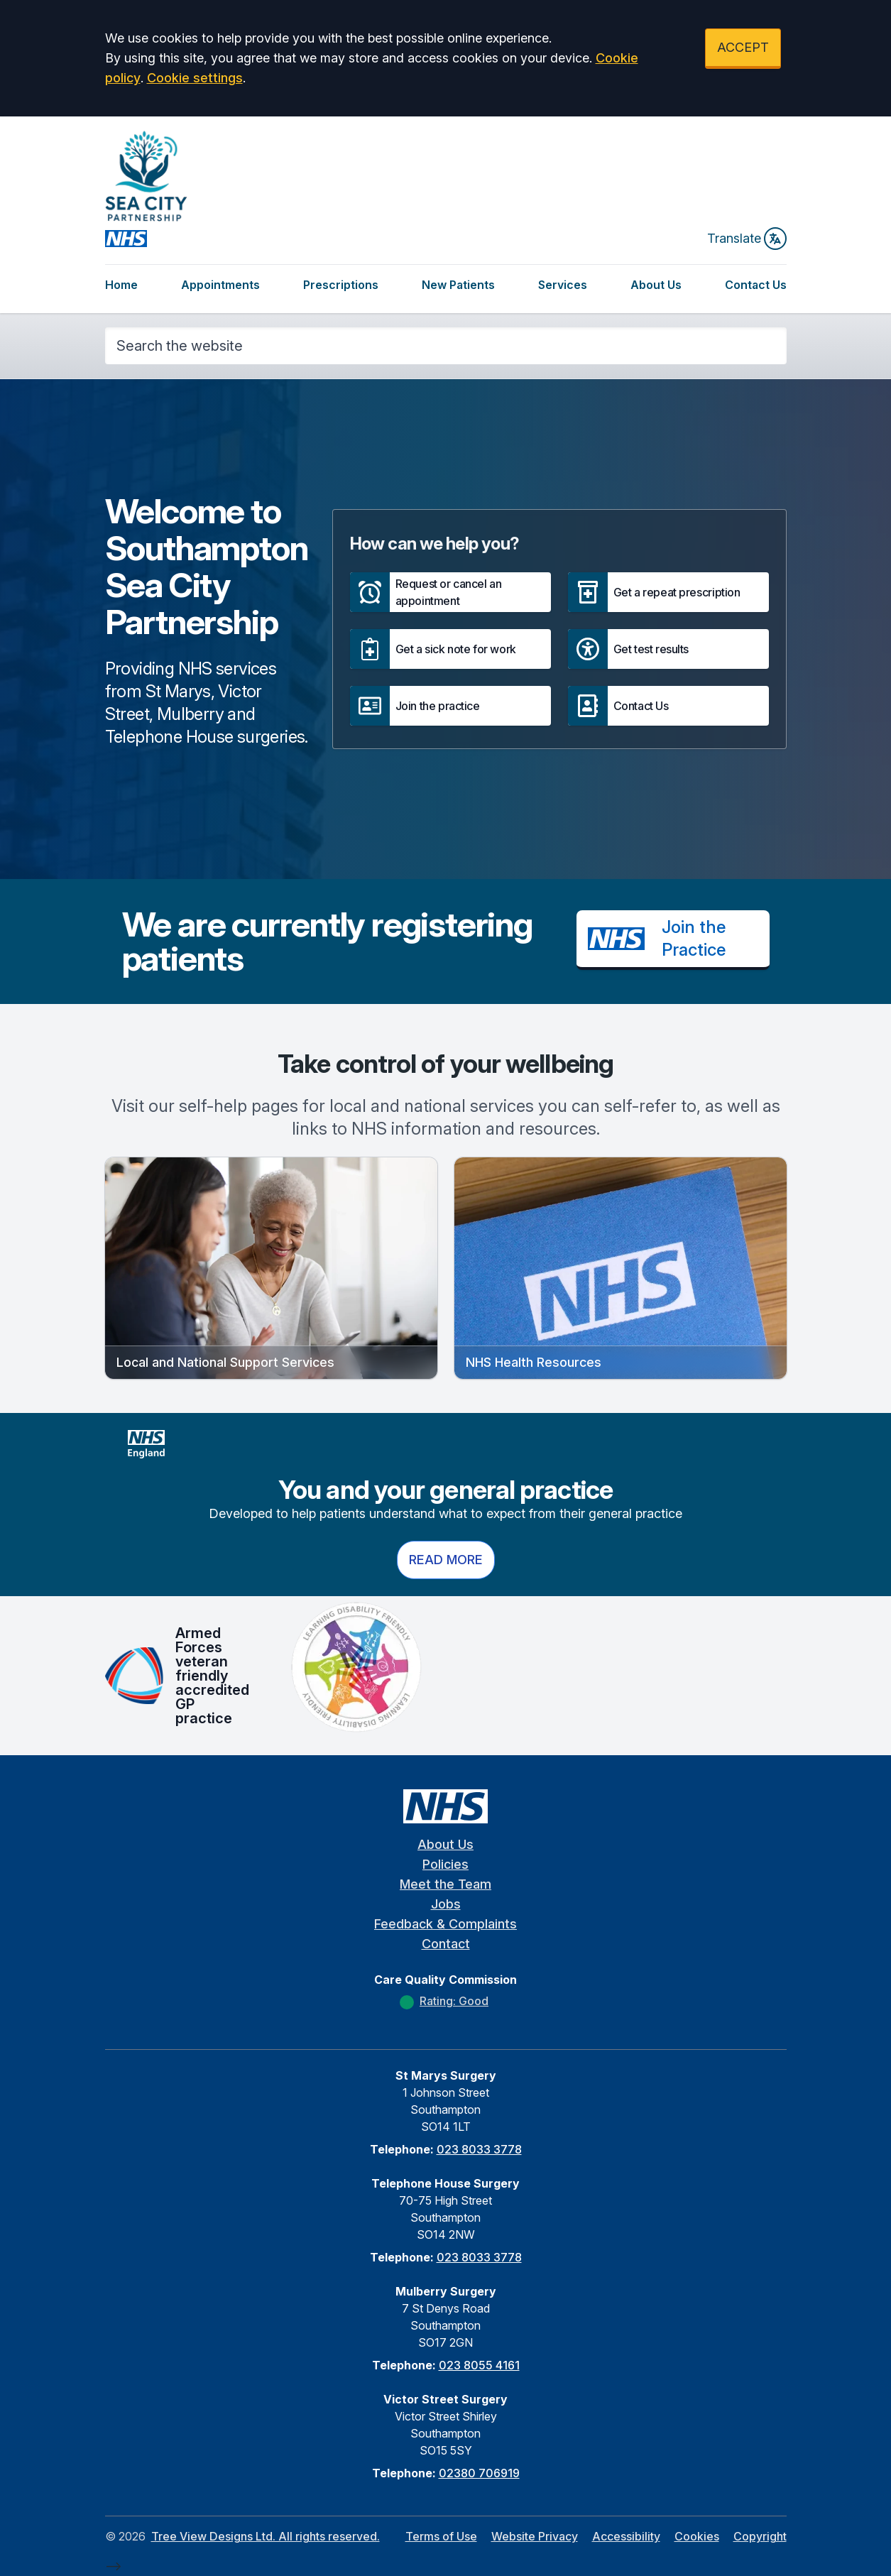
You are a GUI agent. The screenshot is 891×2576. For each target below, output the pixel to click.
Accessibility (626, 2536)
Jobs (446, 1903)
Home (121, 285)
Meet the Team (445, 1884)
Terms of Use (441, 2536)
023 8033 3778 (479, 2149)
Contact (446, 1943)
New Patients (458, 285)
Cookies (696, 2536)
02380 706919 (479, 2473)
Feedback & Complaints (445, 1923)
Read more (446, 1559)
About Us (656, 285)
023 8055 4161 (479, 2365)
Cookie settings (195, 77)
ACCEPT (743, 47)
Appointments (220, 285)
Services (562, 285)
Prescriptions (340, 285)
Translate (747, 238)
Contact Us (756, 285)
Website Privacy (534, 2536)
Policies (445, 1864)
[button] (450, 592)
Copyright (760, 2536)
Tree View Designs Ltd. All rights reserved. (265, 2536)
